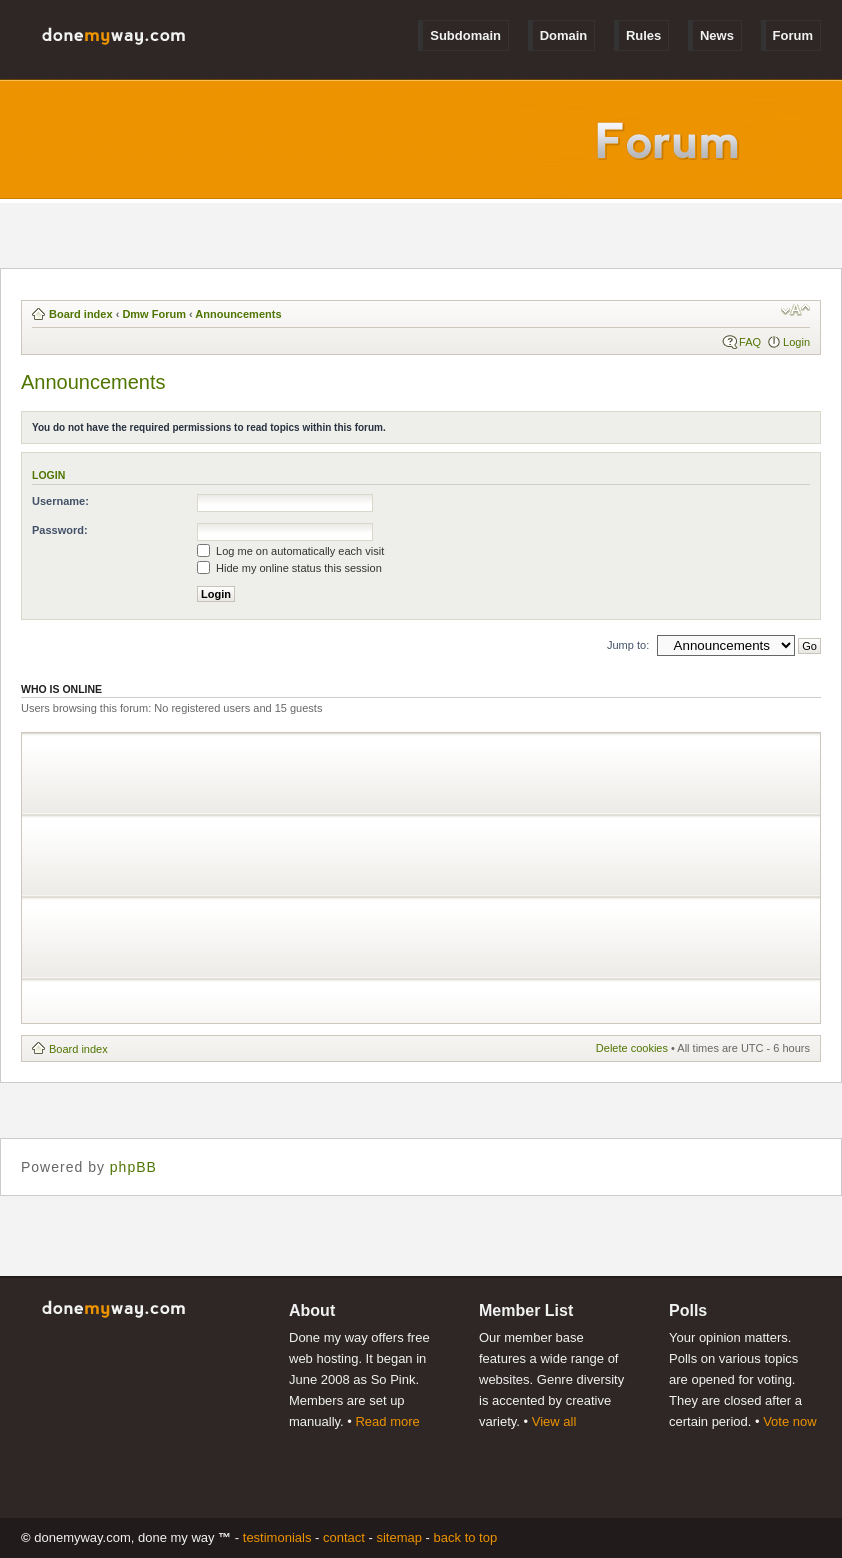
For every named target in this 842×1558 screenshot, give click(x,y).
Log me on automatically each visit (290, 551)
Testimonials (277, 1537)
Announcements (238, 314)
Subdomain (465, 35)
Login (796, 342)
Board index (81, 314)
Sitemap (399, 1537)
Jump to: (628, 645)
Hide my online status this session (289, 568)
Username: (60, 501)
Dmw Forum (154, 314)
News (717, 35)
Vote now (790, 1421)
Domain (564, 35)
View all (554, 1421)
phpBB (133, 1167)
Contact (344, 1537)
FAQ (750, 342)
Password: (60, 530)
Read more (387, 1421)
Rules (643, 35)
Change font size (795, 310)
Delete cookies (632, 1048)
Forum (793, 35)
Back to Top (466, 1537)
